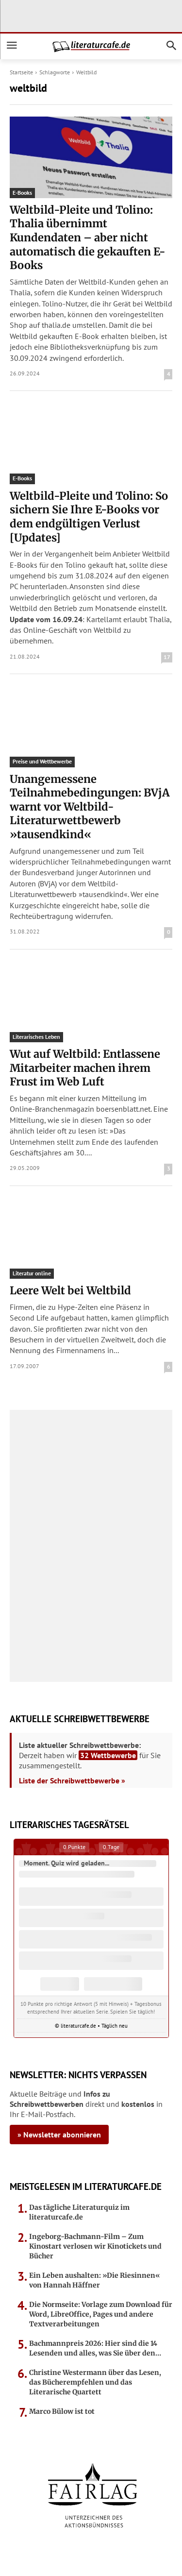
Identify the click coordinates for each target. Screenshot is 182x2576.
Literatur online (32, 1273)
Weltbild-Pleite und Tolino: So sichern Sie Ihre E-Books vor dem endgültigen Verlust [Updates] (89, 516)
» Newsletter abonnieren (59, 2134)
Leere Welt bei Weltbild (70, 1290)
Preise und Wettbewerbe (42, 761)
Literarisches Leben (36, 1036)
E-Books (22, 192)
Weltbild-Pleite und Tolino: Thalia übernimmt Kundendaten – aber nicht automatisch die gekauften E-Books (87, 237)
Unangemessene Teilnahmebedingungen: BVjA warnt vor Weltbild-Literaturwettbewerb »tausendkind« (90, 806)
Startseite (21, 72)
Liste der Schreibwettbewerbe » (72, 1780)
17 (167, 657)
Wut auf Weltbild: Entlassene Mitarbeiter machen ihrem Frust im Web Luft (85, 1067)
